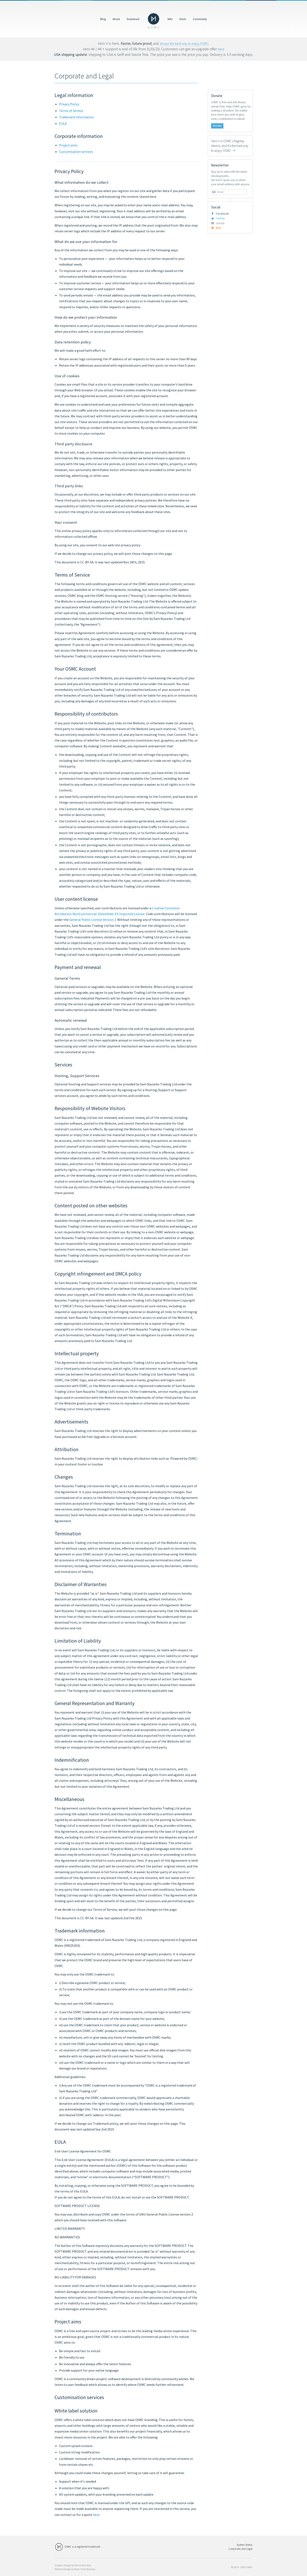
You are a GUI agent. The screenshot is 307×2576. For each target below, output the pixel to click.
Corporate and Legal (240, 2548)
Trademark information (76, 117)
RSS (216, 228)
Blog (99, 19)
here (220, 48)
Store (184, 19)
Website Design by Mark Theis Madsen (75, 2568)
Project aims (68, 145)
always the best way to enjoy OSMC (184, 43)
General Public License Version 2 (92, 919)
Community (203, 19)
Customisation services (76, 151)
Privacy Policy (69, 104)
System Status (244, 2544)
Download (132, 19)
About (114, 19)
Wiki (170, 19)
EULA (63, 123)
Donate (217, 125)
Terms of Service (71, 110)
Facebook (220, 213)
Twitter (218, 218)
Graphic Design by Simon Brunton (73, 2565)
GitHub (218, 223)
